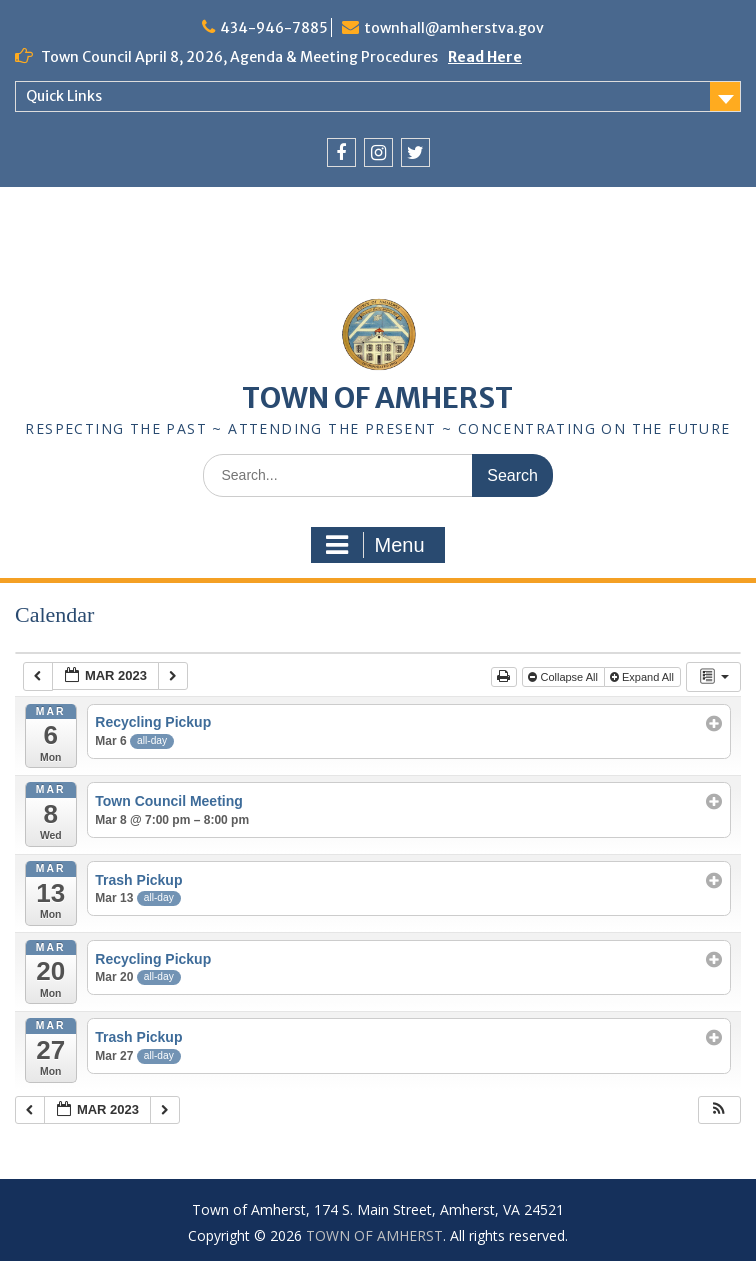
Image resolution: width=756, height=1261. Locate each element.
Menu (375, 545)
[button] (719, 1110)
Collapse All (564, 677)
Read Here (485, 57)
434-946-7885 (274, 28)
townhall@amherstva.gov (454, 28)
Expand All (643, 677)
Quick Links (64, 96)
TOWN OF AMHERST (377, 398)
